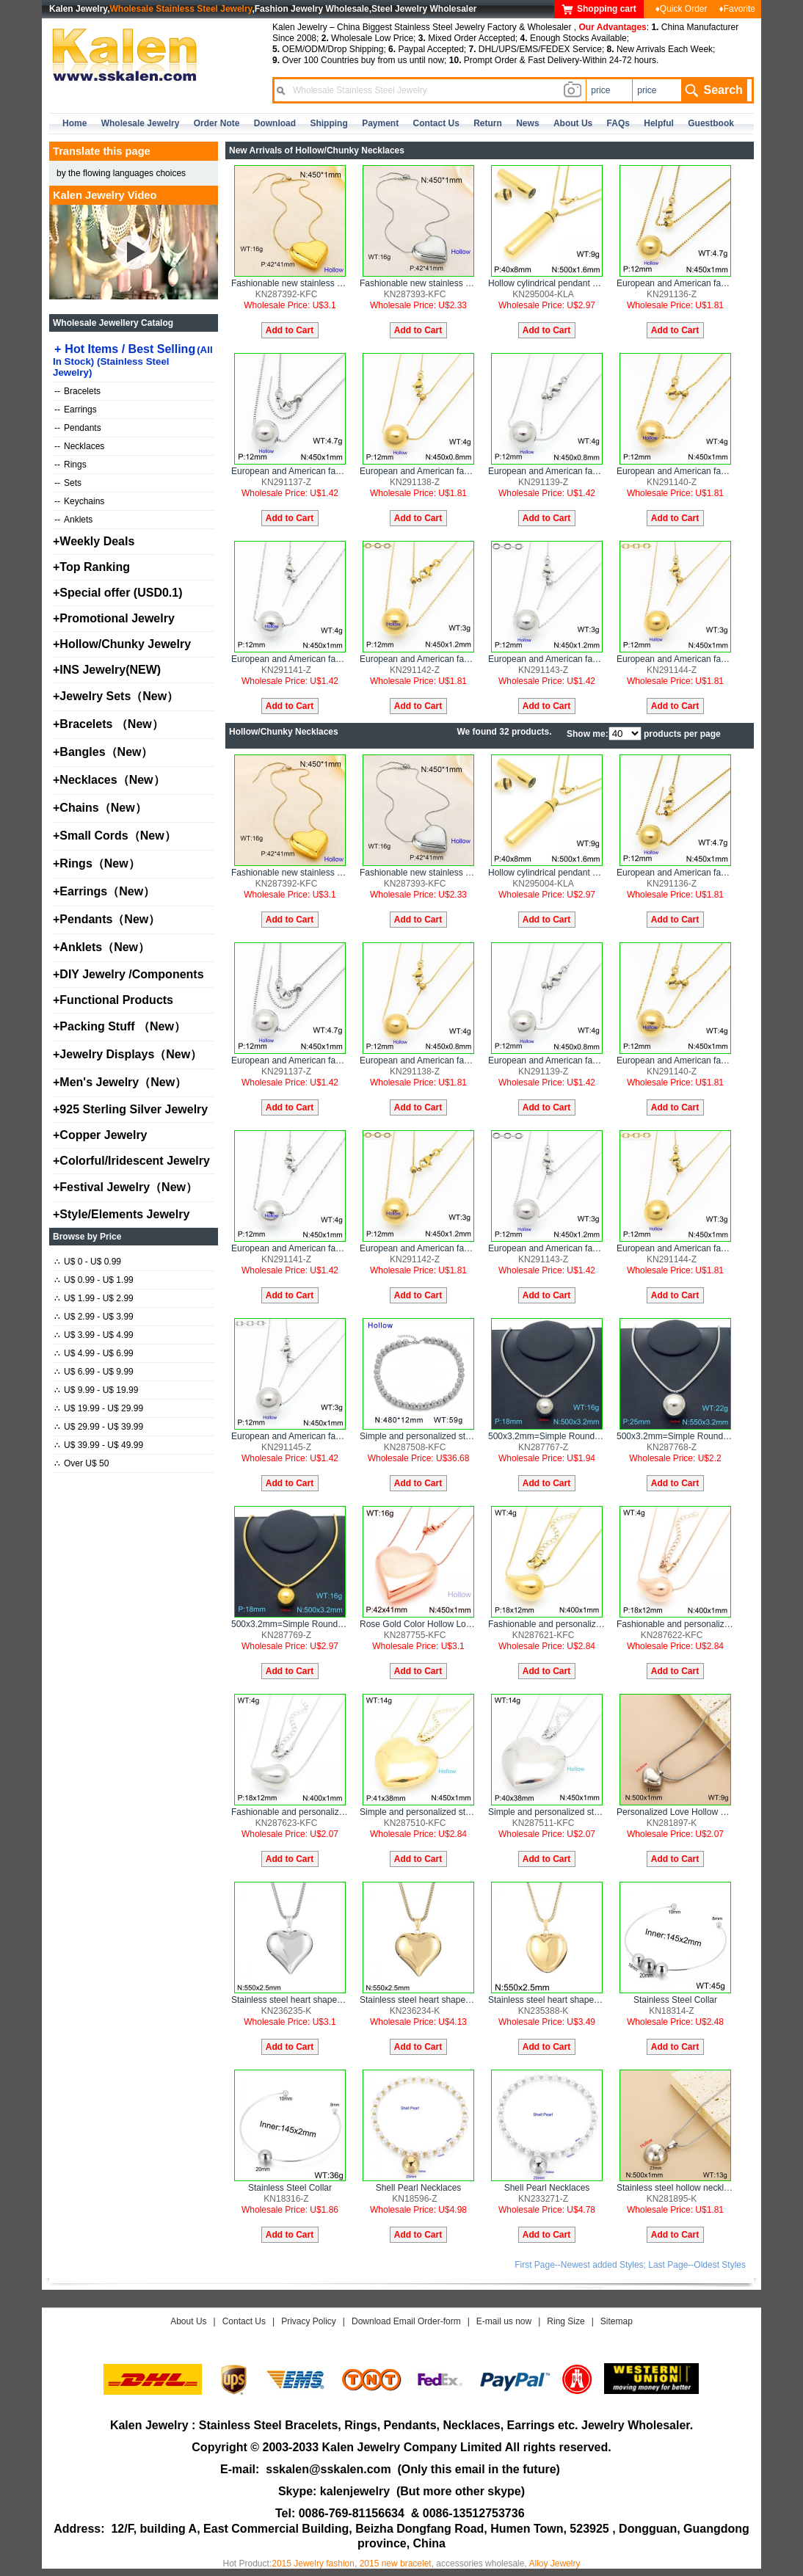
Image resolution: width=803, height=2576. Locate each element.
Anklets (73, 519)
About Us (188, 2321)
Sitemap (616, 2321)
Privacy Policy (308, 2321)
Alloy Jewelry (554, 2563)
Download (275, 123)
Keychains (79, 501)
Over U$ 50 (81, 1463)
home (74, 123)
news (527, 123)
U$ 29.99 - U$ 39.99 (98, 1427)
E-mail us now (503, 2321)
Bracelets (77, 391)
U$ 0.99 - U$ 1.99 (94, 1280)
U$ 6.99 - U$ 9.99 (94, 1372)
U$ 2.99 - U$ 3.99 (94, 1316)
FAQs (618, 123)
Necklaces (79, 446)
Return (487, 123)
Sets (67, 483)
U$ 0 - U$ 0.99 (87, 1261)
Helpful (659, 123)
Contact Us (244, 2321)
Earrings (75, 409)
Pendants (77, 428)
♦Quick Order (681, 9)
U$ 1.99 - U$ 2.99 (94, 1298)
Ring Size (565, 2321)
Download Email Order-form (406, 2321)
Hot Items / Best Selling (133, 360)
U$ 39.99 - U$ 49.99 (98, 1445)
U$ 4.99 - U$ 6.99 (94, 1353)
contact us (436, 123)
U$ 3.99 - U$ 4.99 (94, 1335)
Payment (380, 123)
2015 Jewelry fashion (313, 2563)
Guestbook (711, 123)
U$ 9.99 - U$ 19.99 (96, 1390)
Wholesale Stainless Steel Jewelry (181, 9)
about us (572, 123)
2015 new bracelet (396, 2563)
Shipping (328, 123)
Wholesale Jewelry (140, 123)
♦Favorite (737, 9)
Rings (70, 464)
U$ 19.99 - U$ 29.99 (98, 1408)
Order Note (217, 123)
